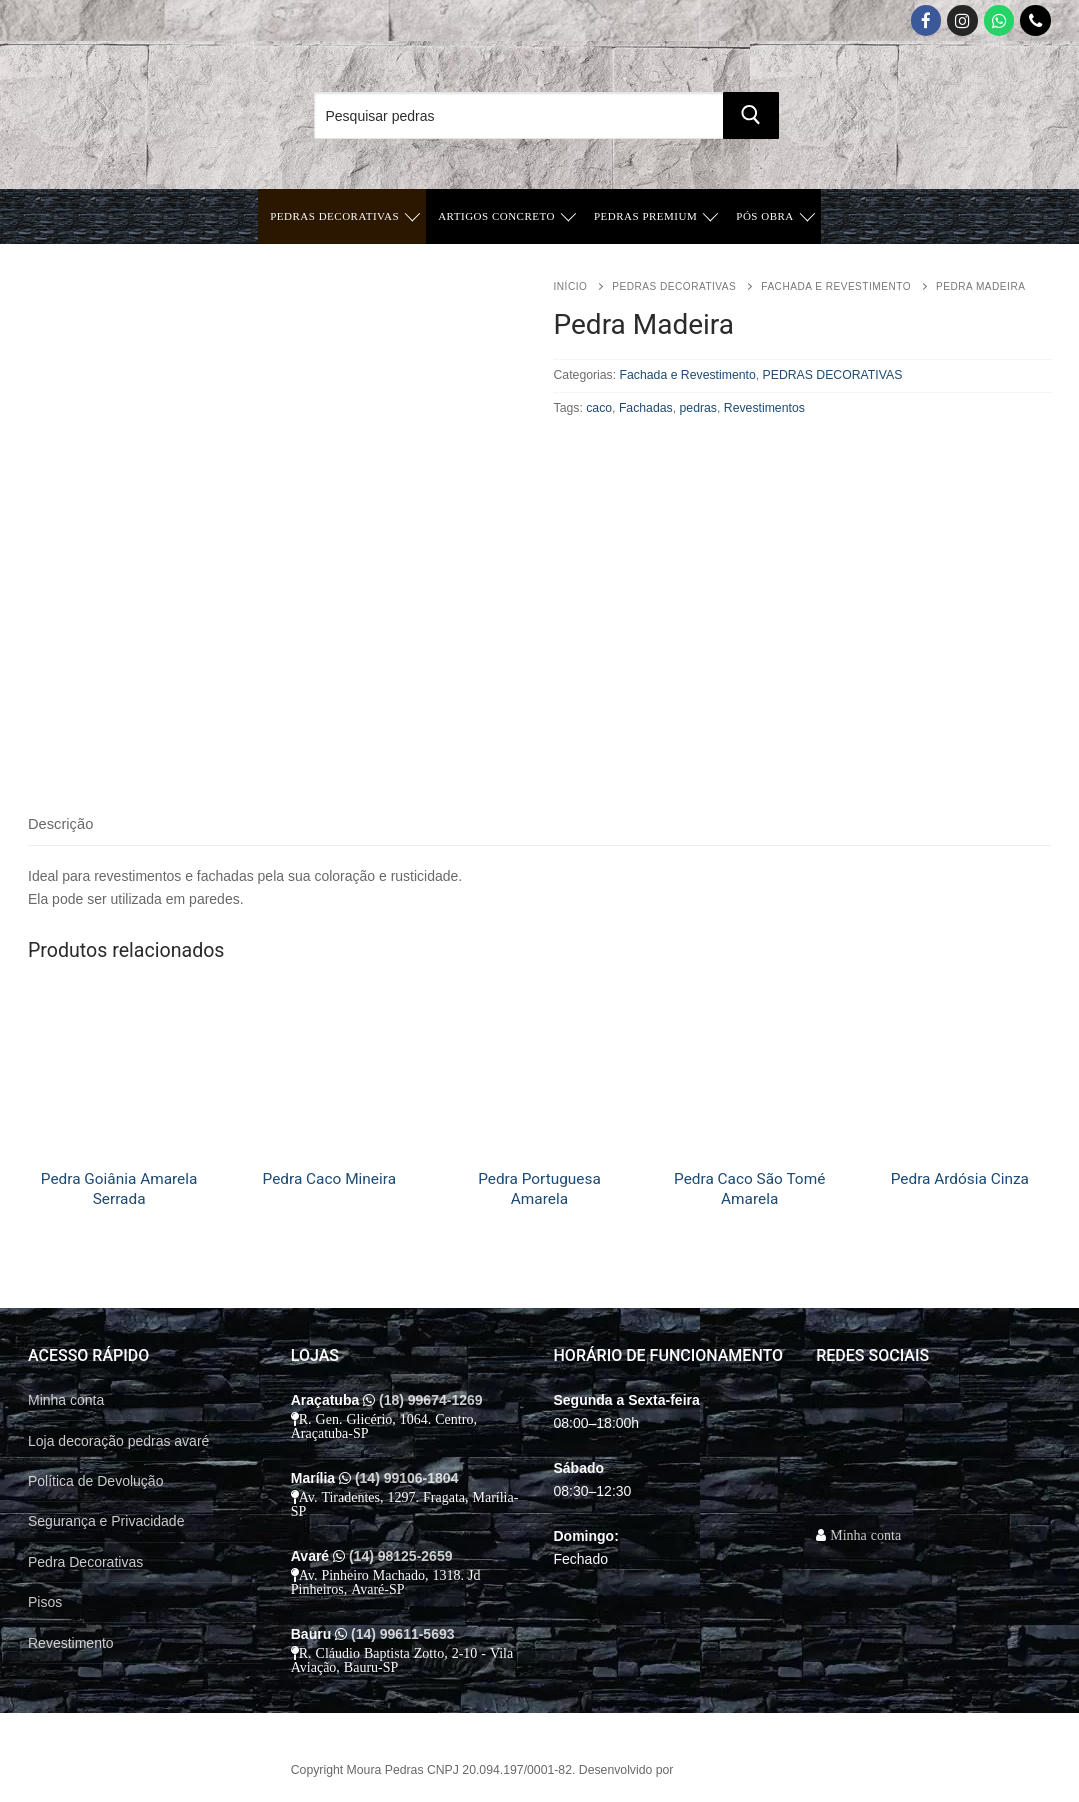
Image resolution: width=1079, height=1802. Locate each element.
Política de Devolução (95, 1481)
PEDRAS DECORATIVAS (674, 286)
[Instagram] (962, 20)
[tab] (60, 825)
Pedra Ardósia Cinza (960, 1179)
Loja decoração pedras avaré (118, 1441)
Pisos (45, 1602)
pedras (698, 408)
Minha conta (66, 1400)
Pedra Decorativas (85, 1562)
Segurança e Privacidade (106, 1521)
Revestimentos (764, 408)
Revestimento (71, 1643)
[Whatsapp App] (999, 20)
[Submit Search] (751, 115)
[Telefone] (1035, 20)
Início (571, 286)
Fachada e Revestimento (836, 286)
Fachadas (646, 408)
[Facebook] (926, 20)
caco (599, 408)
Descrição (60, 824)
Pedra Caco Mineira (329, 1179)
